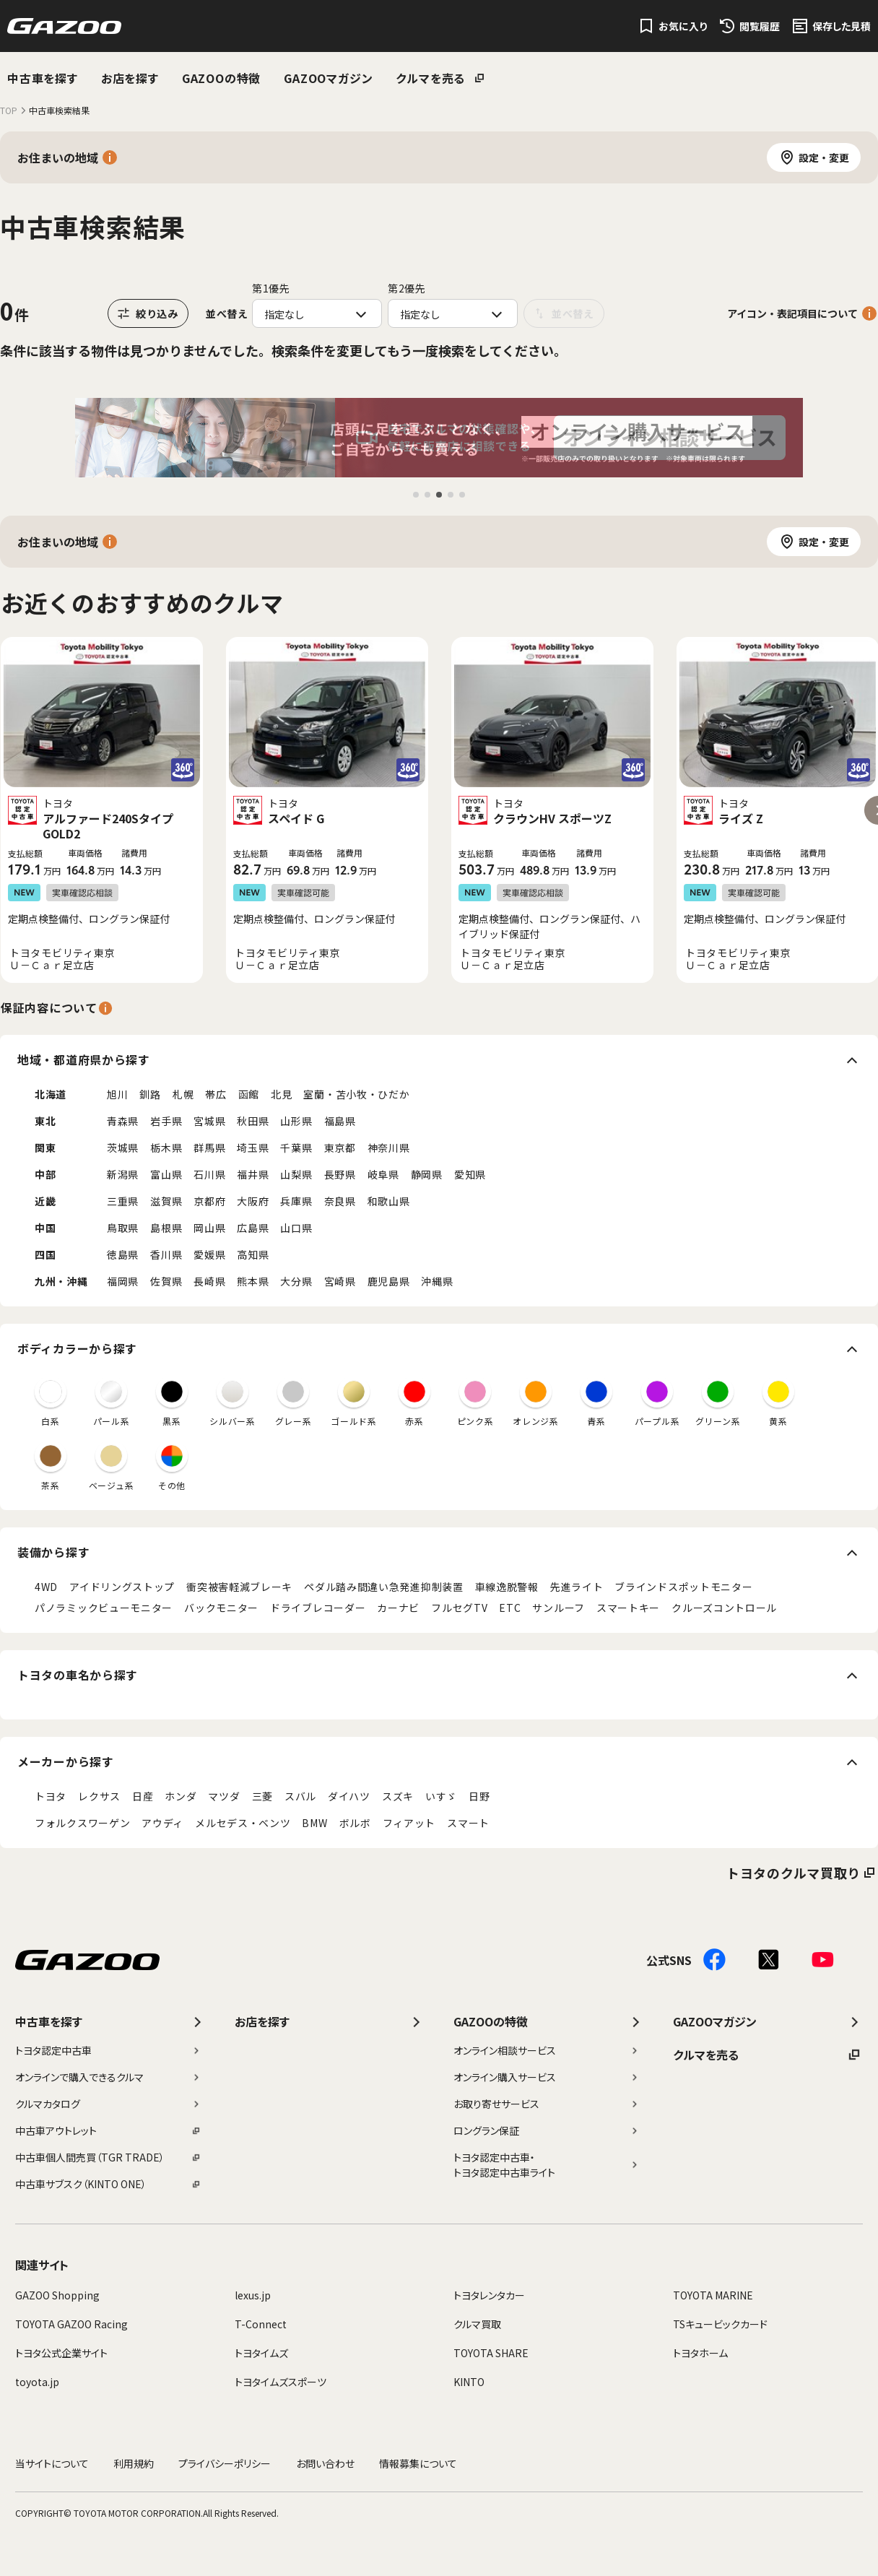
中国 (45, 1227)
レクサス (99, 1796)
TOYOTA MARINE (713, 2295)
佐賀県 (166, 1281)
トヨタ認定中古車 (108, 2050)
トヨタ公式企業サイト (61, 2353)
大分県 (296, 1281)
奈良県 (340, 1201)
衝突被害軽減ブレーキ (239, 1586)
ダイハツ (349, 1796)
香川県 (166, 1254)
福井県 (253, 1174)
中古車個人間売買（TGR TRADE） (108, 2157)
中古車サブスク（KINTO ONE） (108, 2184)
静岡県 (427, 1174)
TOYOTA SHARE (491, 2353)
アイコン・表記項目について (792, 313)
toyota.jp (37, 2382)
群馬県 (209, 1147)
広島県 (253, 1227)
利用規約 (133, 2463)
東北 (45, 1121)
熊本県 (253, 1281)
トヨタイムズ (261, 2353)
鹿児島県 (389, 1281)
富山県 (166, 1174)
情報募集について (418, 2463)
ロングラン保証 (546, 2130)
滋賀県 (166, 1201)
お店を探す (130, 78)
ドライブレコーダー (317, 1607)
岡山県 (209, 1227)
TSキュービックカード (720, 2324)
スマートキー (628, 1607)
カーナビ (398, 1607)
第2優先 (407, 288)
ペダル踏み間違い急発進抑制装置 (384, 1586)
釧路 (149, 1094)
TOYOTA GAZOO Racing (71, 2324)
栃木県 (166, 1147)
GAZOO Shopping (57, 2295)
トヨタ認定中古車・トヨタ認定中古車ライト (546, 2165)
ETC (510, 1607)
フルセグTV (459, 1607)
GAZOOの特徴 (221, 78)
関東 (45, 1147)
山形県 (296, 1121)
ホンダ (180, 1796)
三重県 (123, 1201)
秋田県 (253, 1121)
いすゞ (441, 1796)
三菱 (262, 1796)
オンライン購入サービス (546, 2077)
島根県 (166, 1227)
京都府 (209, 1201)
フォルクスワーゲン (82, 1823)
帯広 (215, 1094)
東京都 (340, 1147)
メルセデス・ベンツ (242, 1823)
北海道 (50, 1094)
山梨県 (296, 1174)
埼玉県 (253, 1147)
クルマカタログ (108, 2103)
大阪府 (253, 1201)
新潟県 (123, 1174)
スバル (300, 1796)
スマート (468, 1823)
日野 (479, 1796)
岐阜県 (383, 1174)
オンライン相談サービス (546, 2050)
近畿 (45, 1201)
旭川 (117, 1094)
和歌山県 (389, 1201)
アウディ (162, 1823)
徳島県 (123, 1254)
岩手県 (166, 1121)
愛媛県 (209, 1254)
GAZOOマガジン (328, 78)
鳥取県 (123, 1227)
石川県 (209, 1174)
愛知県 (470, 1174)
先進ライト (577, 1586)
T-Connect (261, 2324)
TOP (8, 110)
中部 (45, 1174)
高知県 (253, 1254)
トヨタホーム (700, 2353)
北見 (281, 1094)
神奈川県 (389, 1147)
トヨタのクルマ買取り (793, 1872)
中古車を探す (42, 78)
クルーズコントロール (724, 1607)
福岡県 (123, 1281)
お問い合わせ (325, 2463)
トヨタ (50, 1796)
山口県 (296, 1227)
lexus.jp (253, 2295)
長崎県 (209, 1281)
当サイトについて (52, 2463)
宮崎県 (340, 1281)
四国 (45, 1254)
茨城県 (123, 1147)
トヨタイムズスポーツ (280, 2382)
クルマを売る (430, 78)
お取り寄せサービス (546, 2103)
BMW (314, 1823)
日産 (142, 1796)
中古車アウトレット (108, 2130)
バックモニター (221, 1607)
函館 (248, 1094)
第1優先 (271, 288)
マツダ (224, 1796)
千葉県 (296, 1147)
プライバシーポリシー (224, 2463)
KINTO (468, 2382)
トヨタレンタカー (489, 2295)
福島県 (340, 1121)
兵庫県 (296, 1201)
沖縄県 (437, 1281)
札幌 (183, 1094)
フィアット (409, 1823)
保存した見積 (841, 26)
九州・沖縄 (61, 1281)
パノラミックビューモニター (104, 1607)
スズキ (398, 1796)
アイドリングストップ (122, 1586)
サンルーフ (558, 1607)
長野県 (340, 1174)
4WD (46, 1586)
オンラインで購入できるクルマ (108, 2077)
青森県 (123, 1121)
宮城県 (209, 1121)
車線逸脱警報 (507, 1586)
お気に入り (682, 26)
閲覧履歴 (759, 26)
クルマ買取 (477, 2324)
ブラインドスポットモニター (683, 1586)
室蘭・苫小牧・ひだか (356, 1094)
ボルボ (355, 1823)
